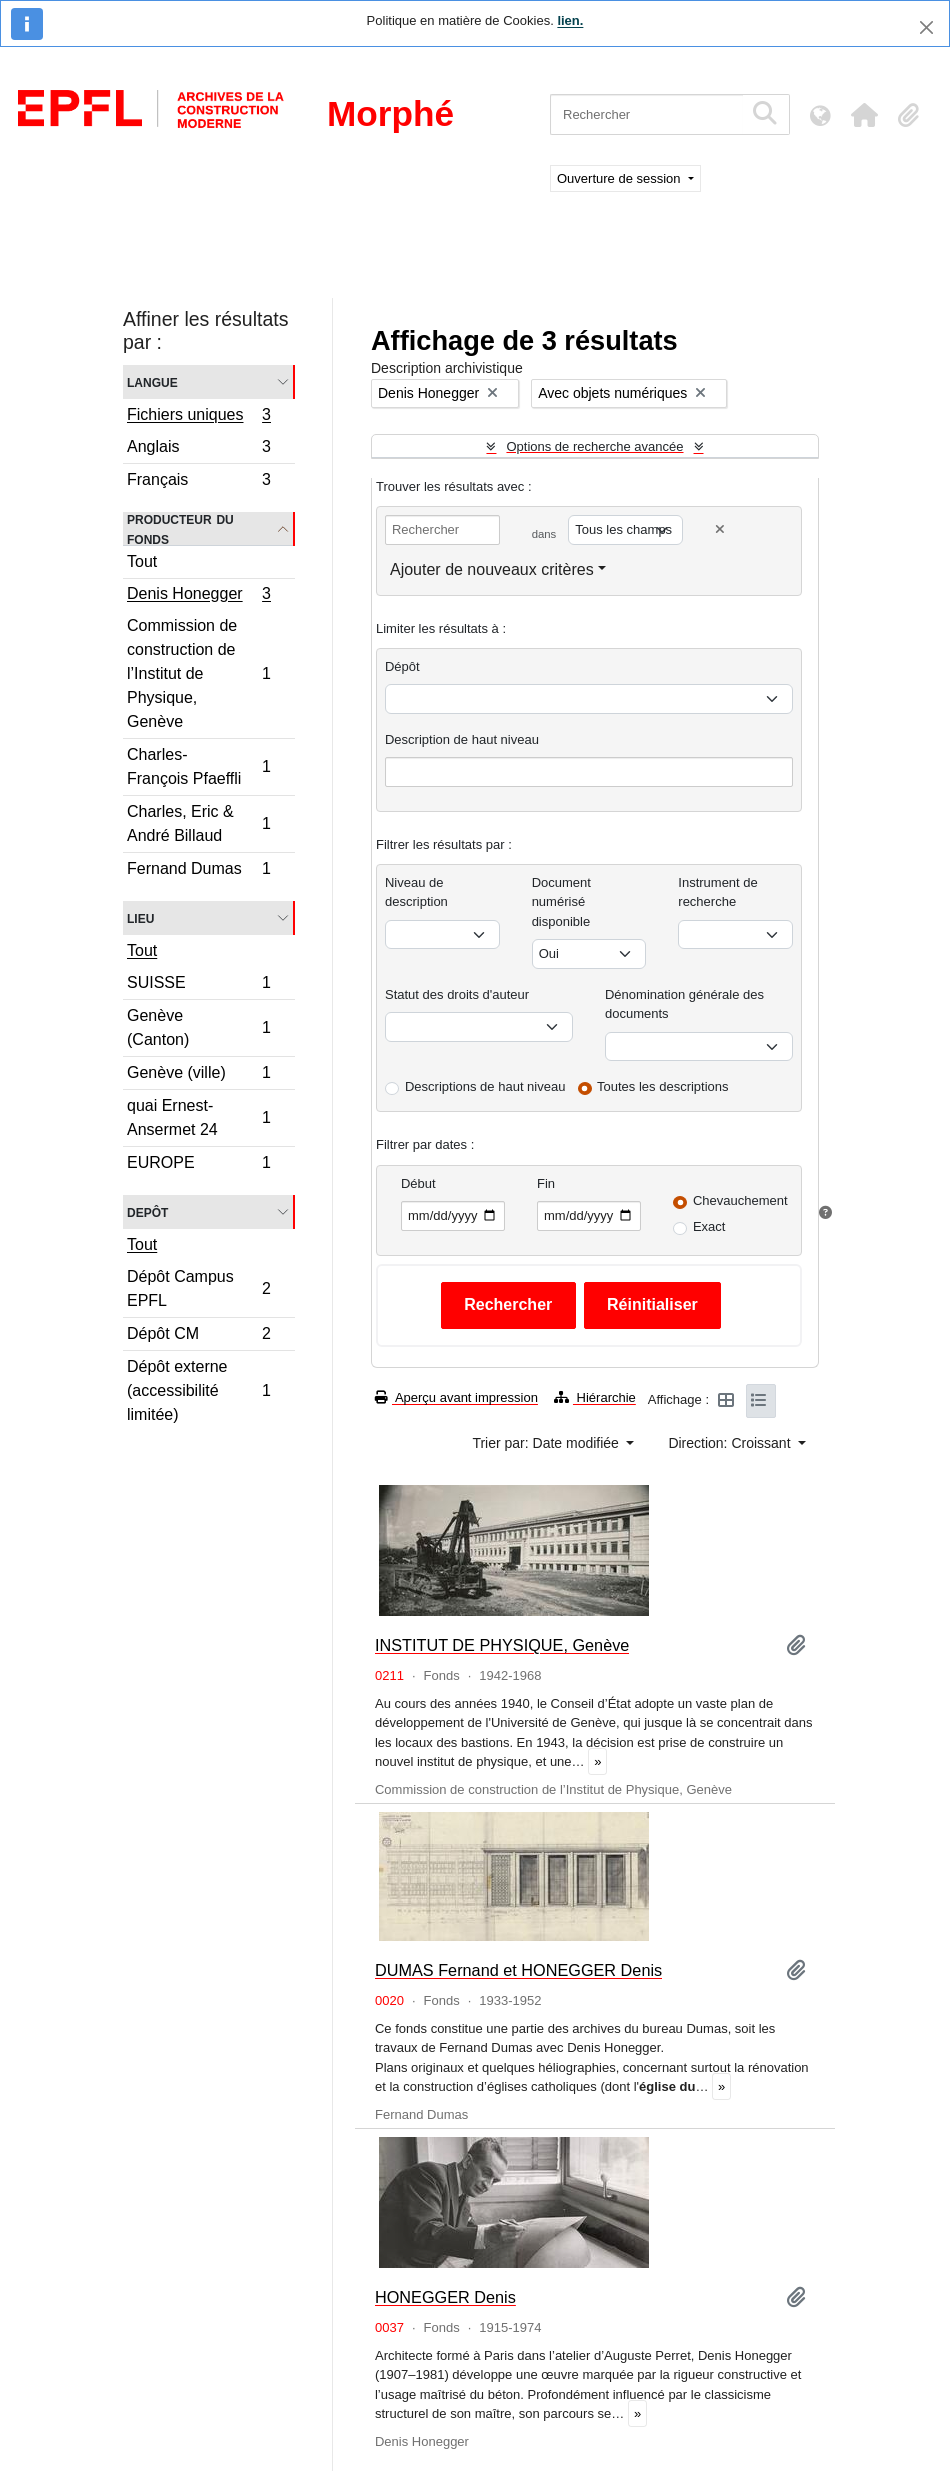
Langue (152, 381)
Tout (142, 561)
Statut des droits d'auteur (457, 994)
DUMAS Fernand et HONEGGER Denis (518, 1970)
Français (198, 482)
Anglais (198, 449)
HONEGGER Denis (445, 2297)
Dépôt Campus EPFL (198, 1288)
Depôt (147, 1211)
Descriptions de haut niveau (485, 1086)
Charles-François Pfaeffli (198, 766)
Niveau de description (416, 892)
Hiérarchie (595, 1397)
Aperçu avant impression (456, 1397)
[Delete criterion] (720, 529)
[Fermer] (926, 27)
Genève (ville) (198, 1075)
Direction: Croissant (731, 1443)
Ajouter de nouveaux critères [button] (492, 569)
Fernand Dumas (198, 871)
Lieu (140, 917)
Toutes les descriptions (663, 1086)
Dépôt (402, 666)
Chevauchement (740, 1200)
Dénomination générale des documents (684, 1004)
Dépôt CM (198, 1336)
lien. (570, 20)
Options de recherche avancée (594, 446)
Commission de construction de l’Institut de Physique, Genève (198, 673)
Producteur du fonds (180, 529)
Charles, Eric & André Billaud (198, 823)
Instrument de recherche (718, 892)
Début (418, 1183)
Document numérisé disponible (561, 902)
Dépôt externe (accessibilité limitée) (198, 1390)
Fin (546, 1183)
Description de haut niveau (462, 739)
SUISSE (198, 985)
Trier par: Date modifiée (547, 1443)
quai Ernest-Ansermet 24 (198, 1117)
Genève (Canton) (198, 1027)
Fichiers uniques (198, 417)
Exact (709, 1226)
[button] (864, 115)
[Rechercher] (646, 114)
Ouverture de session (620, 178)
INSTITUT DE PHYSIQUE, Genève (502, 1645)
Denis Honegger (198, 596)
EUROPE (198, 1165)
